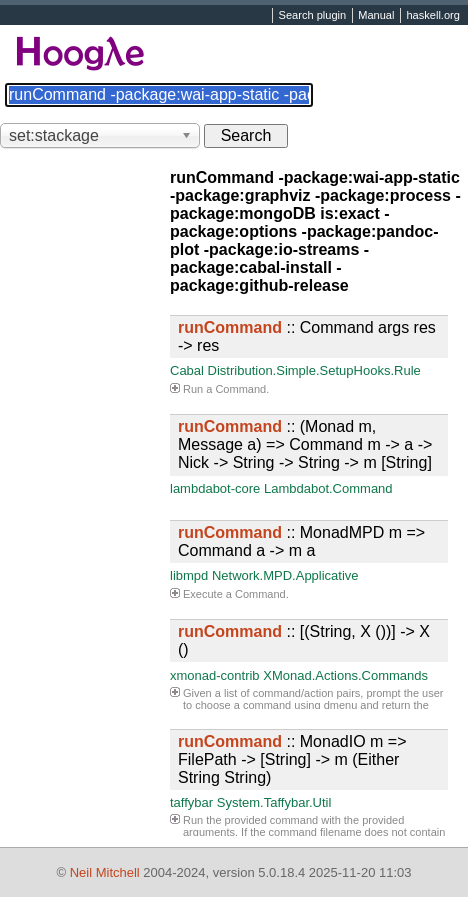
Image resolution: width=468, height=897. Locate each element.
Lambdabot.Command (328, 488)
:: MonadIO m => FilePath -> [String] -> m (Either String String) (292, 759)
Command (240, 389)
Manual (376, 16)
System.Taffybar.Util (274, 802)
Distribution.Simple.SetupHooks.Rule (314, 370)
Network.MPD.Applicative (285, 575)
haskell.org (432, 16)
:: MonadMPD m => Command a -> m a (301, 541)
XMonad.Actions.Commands (345, 675)
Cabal (187, 370)
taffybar (191, 802)
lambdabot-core (215, 488)
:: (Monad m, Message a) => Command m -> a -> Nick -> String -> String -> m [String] (305, 444)
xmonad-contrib (215, 675)
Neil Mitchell (105, 872)
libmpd (189, 575)
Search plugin (313, 16)
